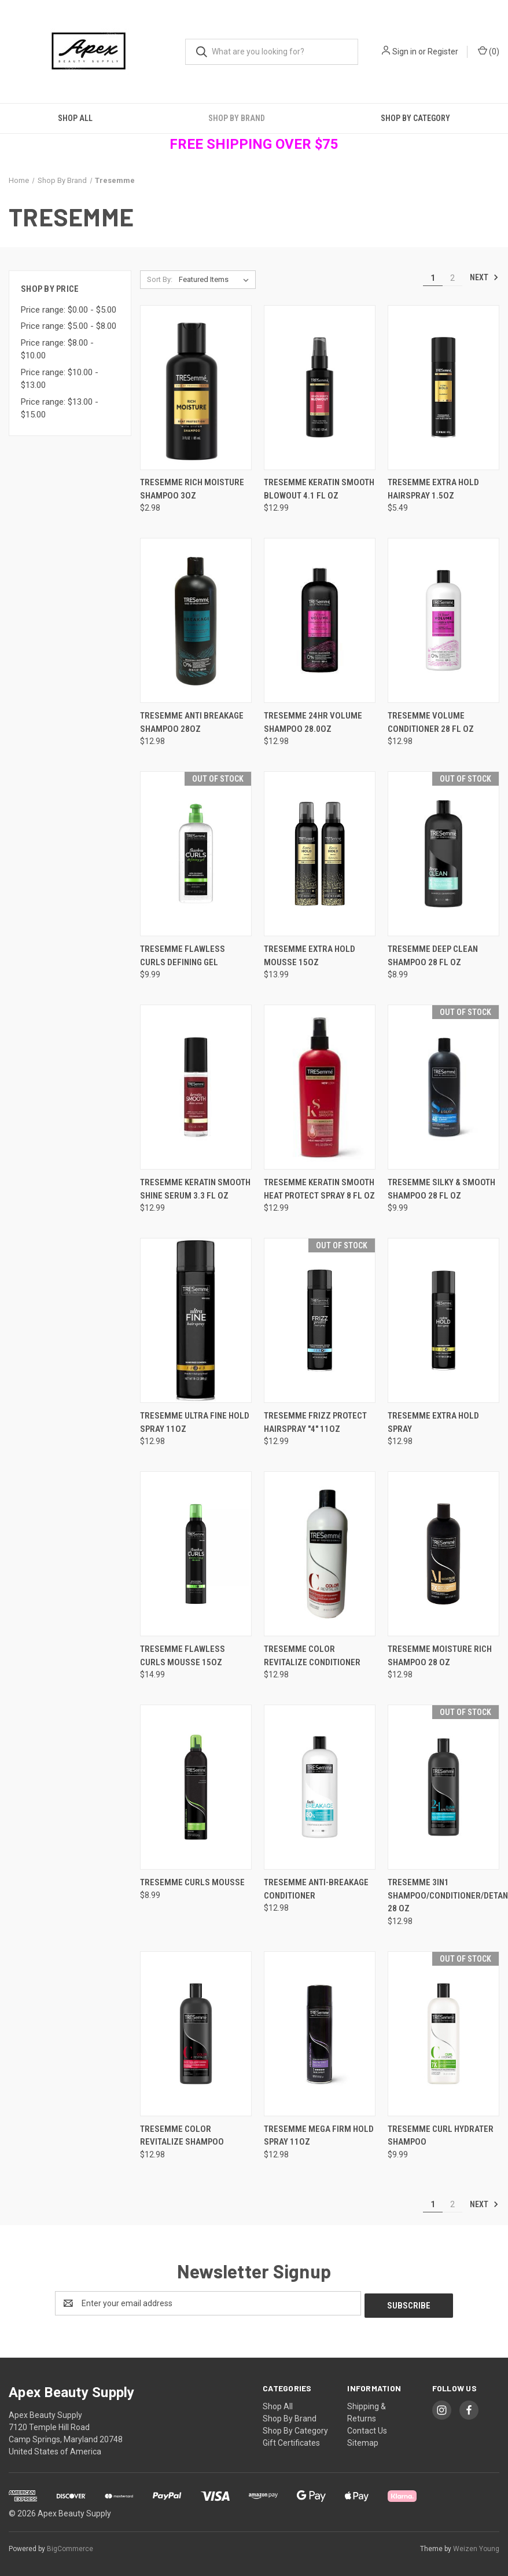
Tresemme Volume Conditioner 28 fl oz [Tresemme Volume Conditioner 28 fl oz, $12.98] (431, 722)
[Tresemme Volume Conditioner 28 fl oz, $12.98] (443, 620)
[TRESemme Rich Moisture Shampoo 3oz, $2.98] (195, 387)
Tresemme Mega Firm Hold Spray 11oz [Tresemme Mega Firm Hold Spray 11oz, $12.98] (319, 2136)
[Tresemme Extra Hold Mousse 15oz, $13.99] (319, 854)
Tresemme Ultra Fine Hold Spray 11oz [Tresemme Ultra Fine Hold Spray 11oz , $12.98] (194, 1422)
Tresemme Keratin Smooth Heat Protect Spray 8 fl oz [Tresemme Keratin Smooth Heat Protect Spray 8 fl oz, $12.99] (319, 1189)
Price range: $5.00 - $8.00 (68, 326)
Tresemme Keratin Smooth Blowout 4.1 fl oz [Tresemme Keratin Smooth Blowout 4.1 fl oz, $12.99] (319, 489)
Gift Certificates (291, 2440)
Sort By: (159, 279)
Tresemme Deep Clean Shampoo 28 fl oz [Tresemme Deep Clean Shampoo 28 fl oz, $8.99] (433, 956)
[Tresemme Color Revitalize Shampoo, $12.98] (195, 2034)
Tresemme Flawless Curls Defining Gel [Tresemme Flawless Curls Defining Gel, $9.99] (182, 956)
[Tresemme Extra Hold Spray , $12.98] (443, 1320)
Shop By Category (415, 118)
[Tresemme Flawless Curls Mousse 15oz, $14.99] (195, 1554)
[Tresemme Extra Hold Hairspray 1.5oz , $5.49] (443, 387)
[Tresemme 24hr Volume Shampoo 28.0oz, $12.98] (319, 620)
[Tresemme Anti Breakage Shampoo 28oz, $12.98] (195, 620)
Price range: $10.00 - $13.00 (59, 379)
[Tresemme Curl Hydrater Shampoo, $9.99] (443, 2034)
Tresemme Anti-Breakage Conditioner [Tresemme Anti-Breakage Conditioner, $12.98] (316, 1889)
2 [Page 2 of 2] (452, 278)
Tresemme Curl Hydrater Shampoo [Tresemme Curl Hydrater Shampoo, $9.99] (441, 2136)
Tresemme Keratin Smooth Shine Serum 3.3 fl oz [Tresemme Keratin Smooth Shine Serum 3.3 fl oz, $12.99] (195, 1189)
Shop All (75, 118)
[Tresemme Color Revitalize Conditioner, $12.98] (319, 1554)
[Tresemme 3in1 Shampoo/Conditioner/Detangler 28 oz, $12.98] (443, 1787)
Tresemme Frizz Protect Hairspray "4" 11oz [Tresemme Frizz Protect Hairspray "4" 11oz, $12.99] (315, 1422)
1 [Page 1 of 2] (432, 278)
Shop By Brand (236, 118)
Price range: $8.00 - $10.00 (57, 349)
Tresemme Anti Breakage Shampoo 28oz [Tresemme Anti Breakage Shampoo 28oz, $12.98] (192, 722)
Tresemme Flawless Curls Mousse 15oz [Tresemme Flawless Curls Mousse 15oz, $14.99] (182, 1656)
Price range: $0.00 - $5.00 (68, 310)
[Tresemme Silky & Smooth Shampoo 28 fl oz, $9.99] (443, 1087)
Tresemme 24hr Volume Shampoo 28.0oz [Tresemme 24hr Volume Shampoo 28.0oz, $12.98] (313, 722)
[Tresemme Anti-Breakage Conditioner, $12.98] (319, 1787)
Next (484, 277)
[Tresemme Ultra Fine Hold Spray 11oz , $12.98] (195, 1320)
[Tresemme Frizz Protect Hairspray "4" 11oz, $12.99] (319, 1320)
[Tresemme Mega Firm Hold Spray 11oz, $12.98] (319, 2034)
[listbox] (216, 279)
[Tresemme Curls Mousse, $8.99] (195, 1787)
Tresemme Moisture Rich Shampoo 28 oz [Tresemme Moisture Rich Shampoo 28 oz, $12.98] (440, 1656)
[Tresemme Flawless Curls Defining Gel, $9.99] (195, 854)
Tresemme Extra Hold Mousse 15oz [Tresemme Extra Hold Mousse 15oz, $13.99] (309, 956)
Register (443, 51)
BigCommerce (70, 2546)
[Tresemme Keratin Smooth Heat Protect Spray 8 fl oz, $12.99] (319, 1087)
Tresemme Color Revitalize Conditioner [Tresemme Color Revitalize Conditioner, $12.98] (312, 1656)
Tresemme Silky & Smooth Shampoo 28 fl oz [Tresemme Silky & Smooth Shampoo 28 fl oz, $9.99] (441, 1189)
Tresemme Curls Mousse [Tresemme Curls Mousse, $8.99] (192, 1882)
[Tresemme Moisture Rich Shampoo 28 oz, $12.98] (443, 1554)
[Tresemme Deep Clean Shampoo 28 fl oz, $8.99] (443, 854)
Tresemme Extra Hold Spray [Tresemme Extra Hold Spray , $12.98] (433, 1422)
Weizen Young (476, 2546)
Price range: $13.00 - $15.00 (59, 408)
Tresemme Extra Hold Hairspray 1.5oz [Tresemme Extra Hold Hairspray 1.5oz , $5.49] (433, 489)
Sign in (404, 51)
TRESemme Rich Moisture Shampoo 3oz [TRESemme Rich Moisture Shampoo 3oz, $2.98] (192, 489)
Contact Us (367, 2428)
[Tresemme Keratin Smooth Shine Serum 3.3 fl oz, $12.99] (195, 1087)
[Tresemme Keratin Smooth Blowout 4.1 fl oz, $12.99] (319, 387)
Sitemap (362, 2440)
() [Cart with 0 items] (488, 51)
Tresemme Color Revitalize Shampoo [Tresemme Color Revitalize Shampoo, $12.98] (182, 2136)
